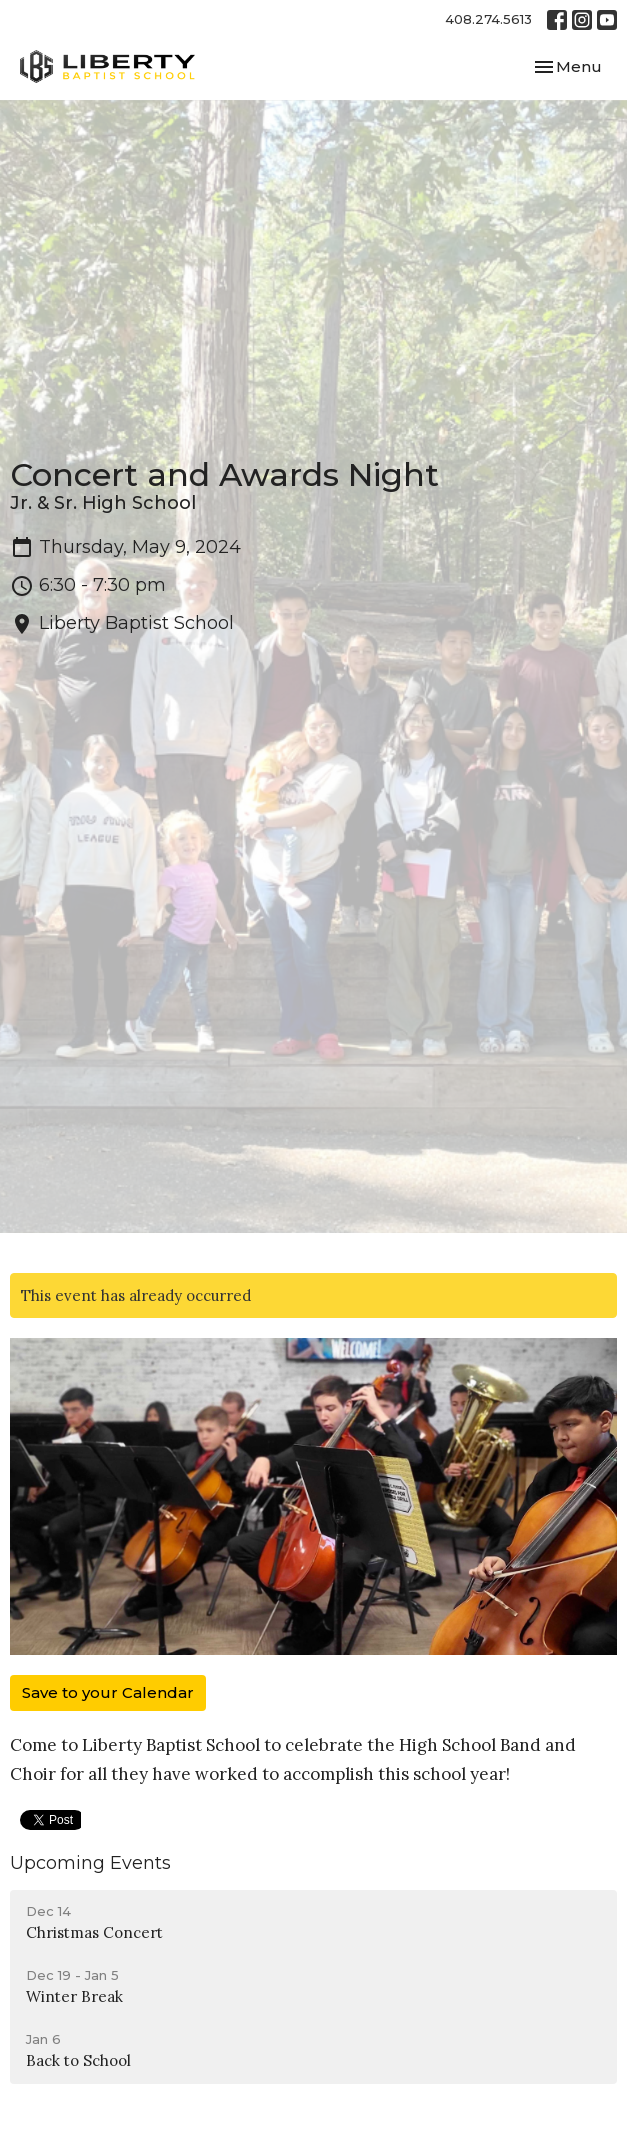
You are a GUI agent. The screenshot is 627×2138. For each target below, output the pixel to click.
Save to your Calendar (108, 1692)
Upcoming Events (90, 1863)
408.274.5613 (488, 19)
